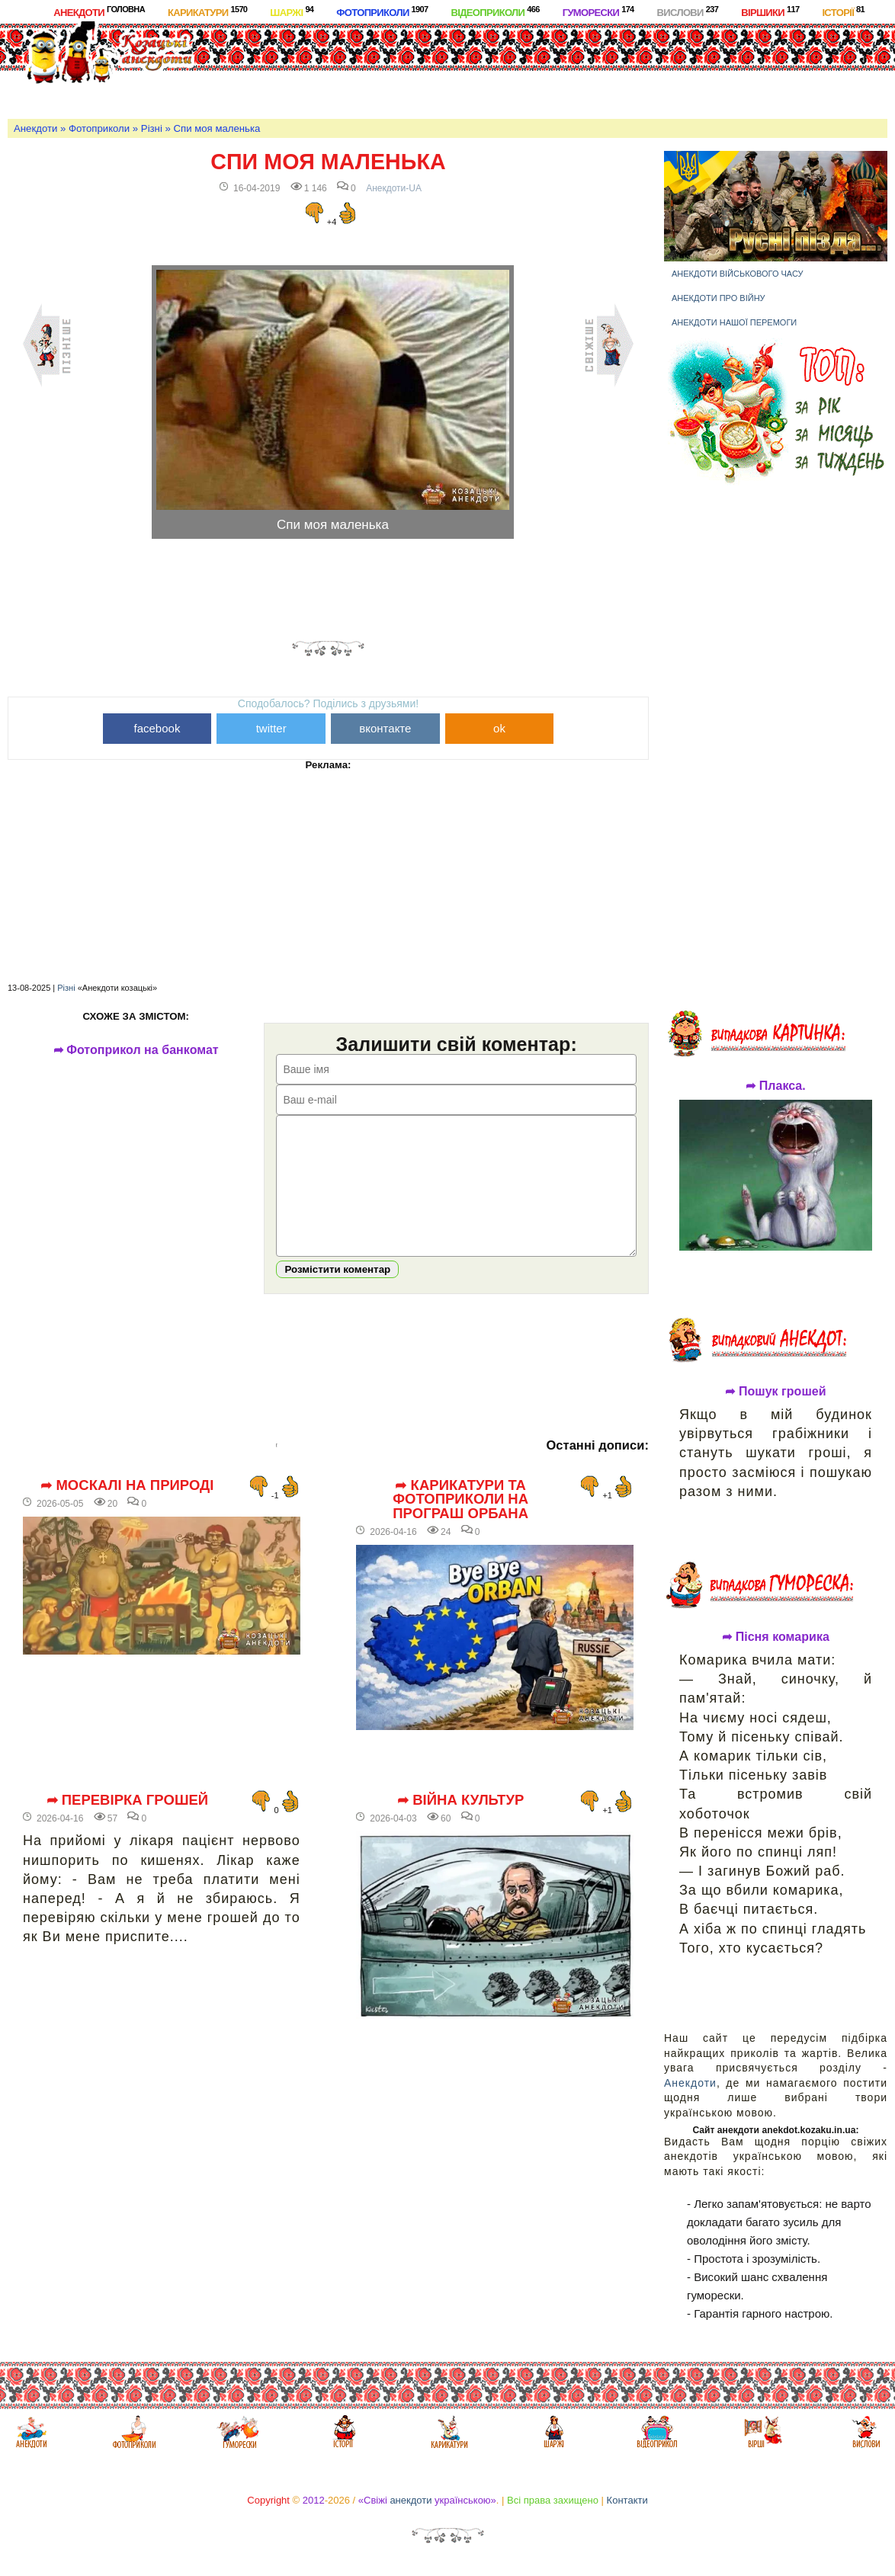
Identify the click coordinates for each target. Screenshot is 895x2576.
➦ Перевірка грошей (128, 1823)
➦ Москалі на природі (126, 1508)
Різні (151, 128)
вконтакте (385, 728)
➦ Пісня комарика (775, 1637)
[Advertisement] (548, 68)
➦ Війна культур (460, 1823)
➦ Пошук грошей (775, 1392)
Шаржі (291, 11)
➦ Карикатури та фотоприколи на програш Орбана (460, 1522)
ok (499, 728)
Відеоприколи (495, 11)
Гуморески (598, 11)
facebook (157, 728)
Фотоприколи (382, 11)
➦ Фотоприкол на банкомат (136, 1050)
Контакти (627, 2500)
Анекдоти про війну (718, 298)
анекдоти (410, 2500)
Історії (843, 11)
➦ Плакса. (776, 1086)
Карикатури (207, 11)
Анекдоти (99, 11)
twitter (271, 728)
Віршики (770, 11)
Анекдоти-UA (394, 188)
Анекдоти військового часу (738, 273)
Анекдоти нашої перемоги (734, 322)
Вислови (688, 11)
